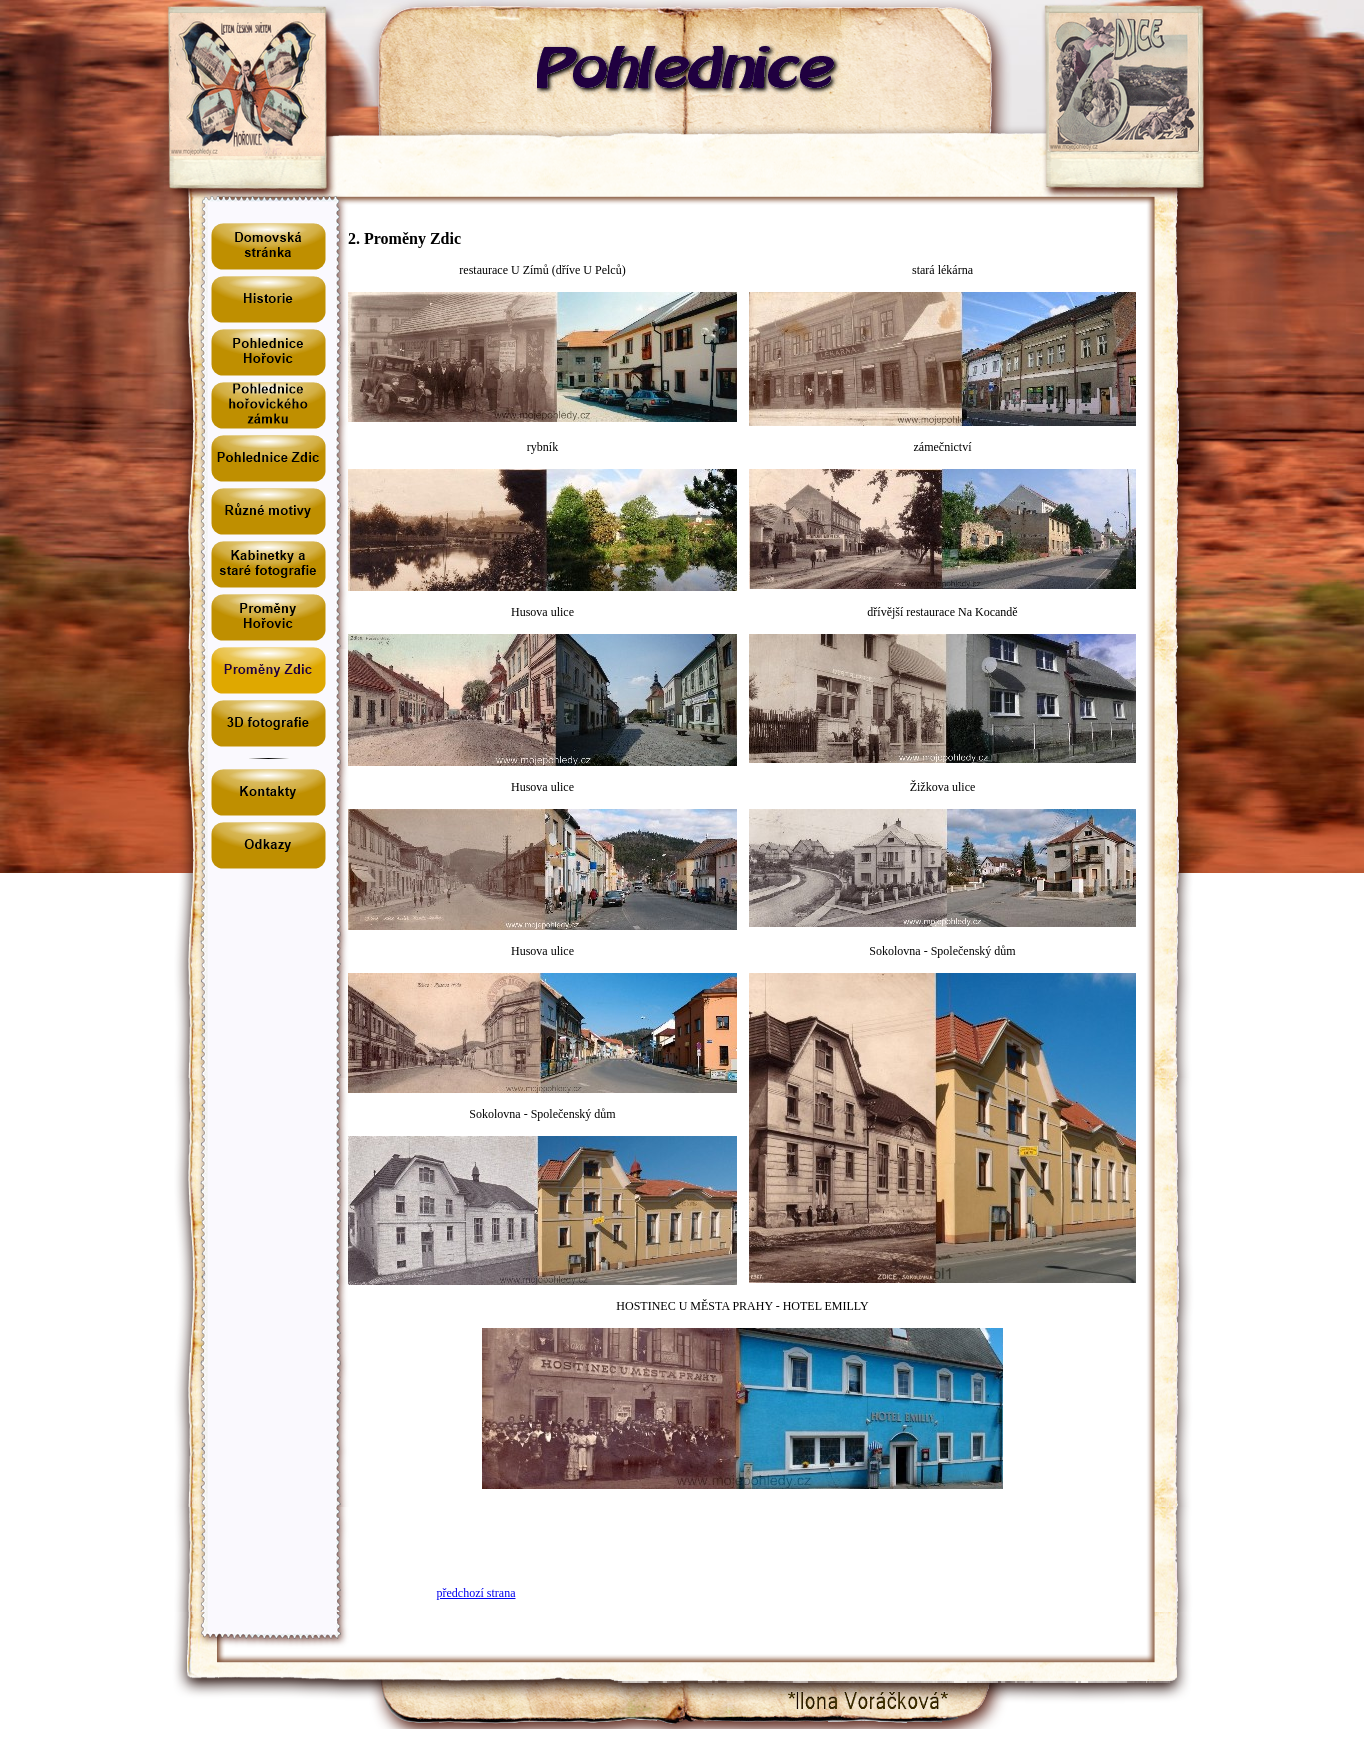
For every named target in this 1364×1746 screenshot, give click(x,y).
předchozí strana (476, 1593)
